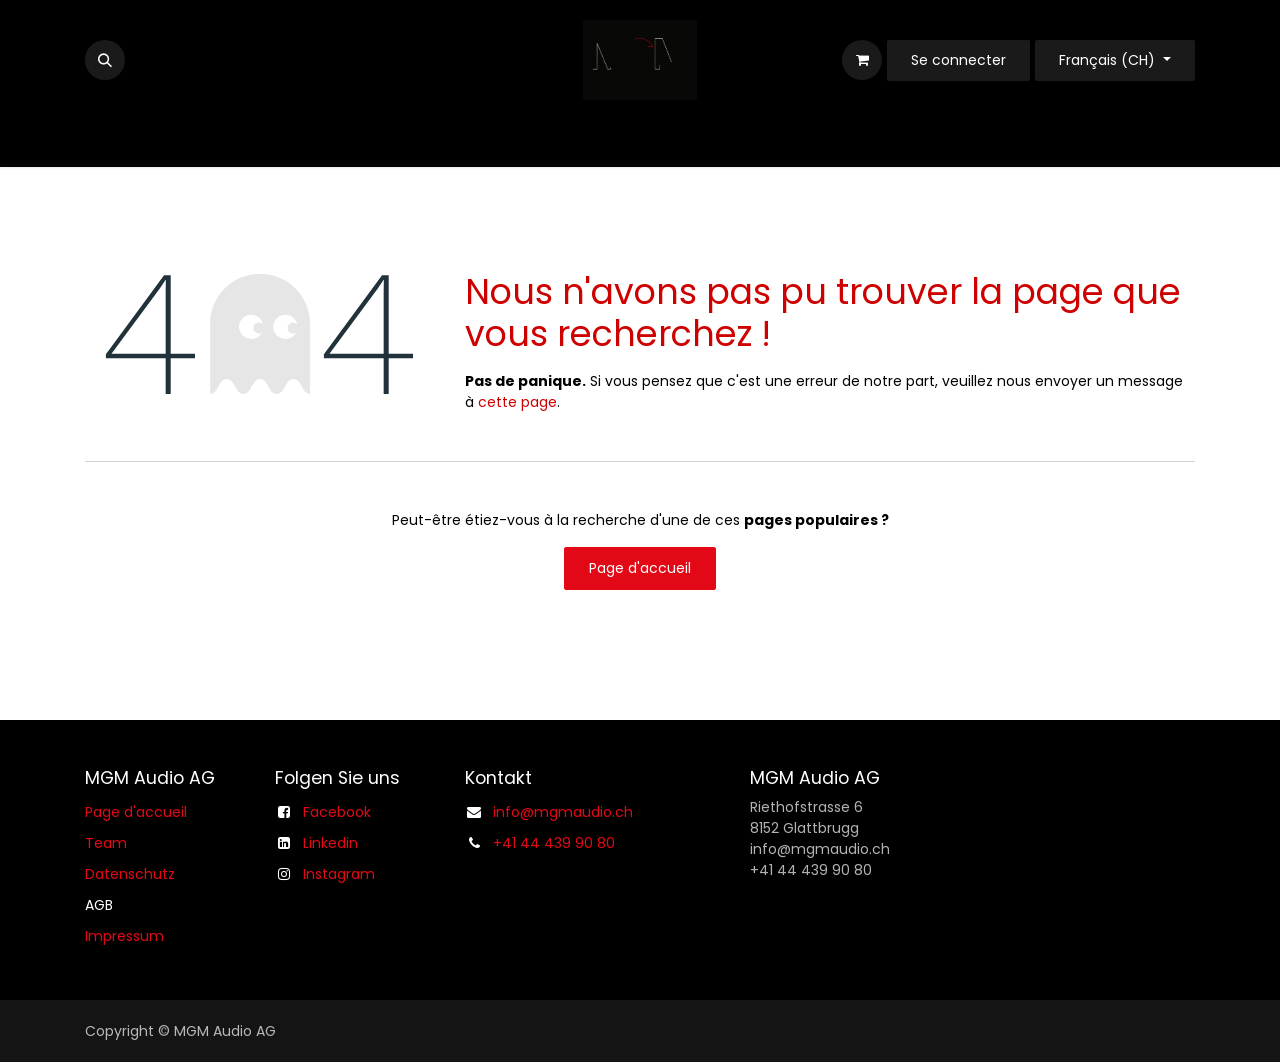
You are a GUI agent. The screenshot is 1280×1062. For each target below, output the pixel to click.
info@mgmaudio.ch (563, 812)
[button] (105, 60)
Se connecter (958, 60)
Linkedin (330, 843)
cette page (517, 402)
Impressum (124, 936)
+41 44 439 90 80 (554, 843)
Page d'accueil (640, 568)
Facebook (337, 812)
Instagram (339, 874)
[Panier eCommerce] (862, 60)
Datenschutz (130, 874)
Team (106, 843)
